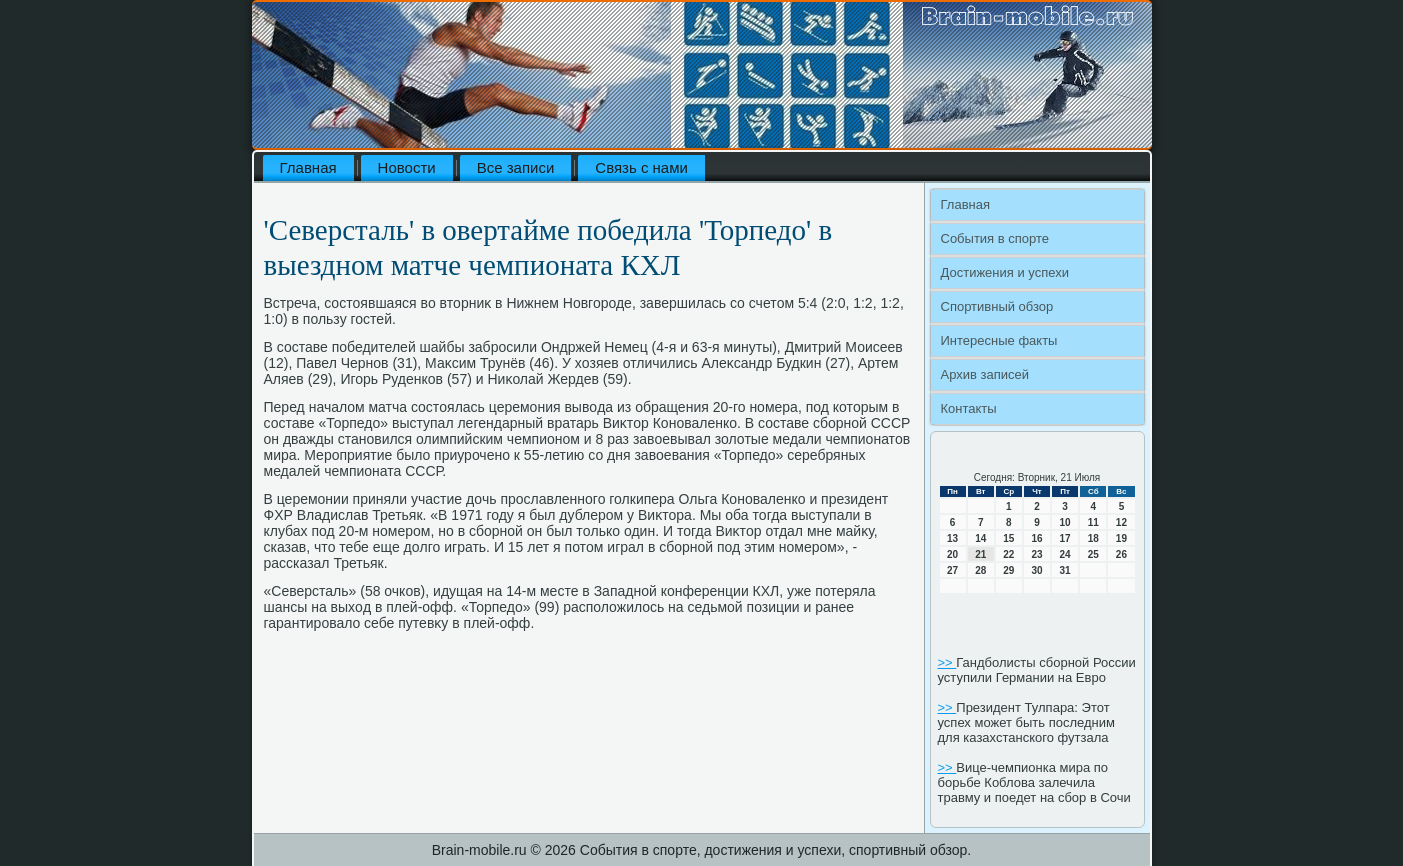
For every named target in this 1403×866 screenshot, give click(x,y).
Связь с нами (641, 167)
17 (1065, 538)
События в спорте (995, 238)
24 (1065, 554)
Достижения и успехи (1005, 272)
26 (1121, 554)
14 (980, 538)
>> (947, 662)
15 (1008, 538)
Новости (407, 167)
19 (1121, 538)
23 (1036, 554)
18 (1093, 538)
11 (1093, 522)
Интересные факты (999, 340)
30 (1036, 570)
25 (1093, 554)
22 (1008, 554)
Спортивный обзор (997, 306)
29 (1008, 570)
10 (1065, 522)
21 (980, 554)
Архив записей (985, 374)
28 (980, 570)
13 (952, 538)
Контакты (969, 408)
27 (952, 570)
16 (1036, 538)
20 (952, 554)
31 (1065, 570)
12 (1121, 522)
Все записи (516, 167)
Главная (308, 167)
